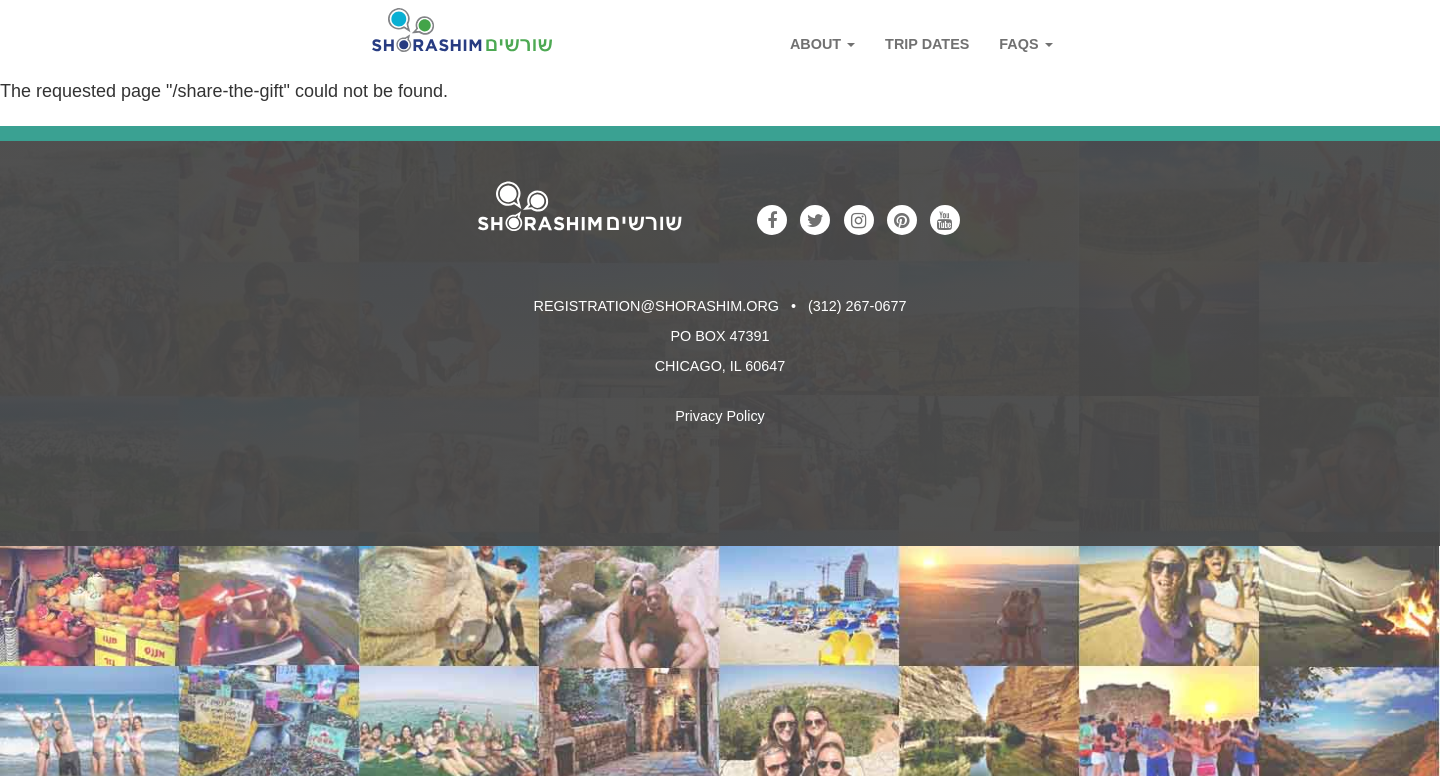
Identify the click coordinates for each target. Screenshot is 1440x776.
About (822, 44)
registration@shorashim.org (656, 306)
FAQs (1025, 44)
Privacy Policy (720, 416)
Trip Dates (927, 44)
